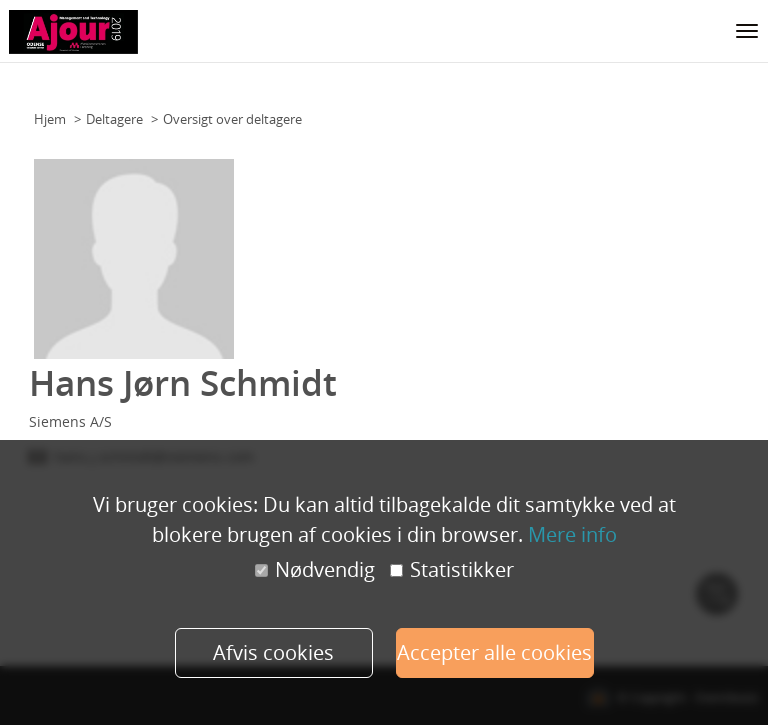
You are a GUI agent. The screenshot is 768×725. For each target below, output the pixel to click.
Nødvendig (315, 570)
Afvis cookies (273, 652)
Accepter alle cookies (494, 652)
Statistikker (452, 570)
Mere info (572, 534)
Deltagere (114, 119)
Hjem (50, 119)
